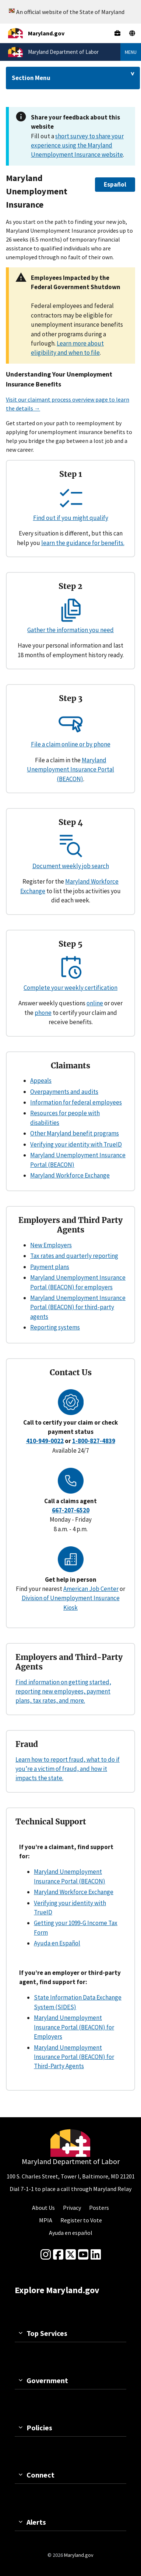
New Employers (51, 1245)
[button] (115, 184)
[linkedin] (96, 2254)
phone (43, 1013)
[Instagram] (45, 2254)
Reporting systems (55, 1327)
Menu (131, 52)
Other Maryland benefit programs (74, 1133)
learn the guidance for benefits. (82, 543)
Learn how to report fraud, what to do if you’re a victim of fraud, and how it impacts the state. (67, 1768)
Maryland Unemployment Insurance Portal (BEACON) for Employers (74, 2027)
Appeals (41, 1080)
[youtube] (83, 2254)
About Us (43, 2207)
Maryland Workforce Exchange (70, 1175)
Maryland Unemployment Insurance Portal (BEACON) (70, 769)
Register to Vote (81, 2220)
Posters (99, 2207)
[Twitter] (71, 2254)
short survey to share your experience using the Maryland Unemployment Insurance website (77, 145)
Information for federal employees (76, 1102)
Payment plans (49, 1267)
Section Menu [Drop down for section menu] (31, 78)
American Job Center (91, 1589)
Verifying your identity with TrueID (76, 1144)
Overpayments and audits (64, 1092)
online (95, 1003)
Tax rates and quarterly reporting (74, 1256)
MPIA (45, 2220)
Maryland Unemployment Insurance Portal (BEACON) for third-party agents (78, 1307)
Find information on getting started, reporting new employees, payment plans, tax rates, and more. (63, 1691)
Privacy (72, 2207)
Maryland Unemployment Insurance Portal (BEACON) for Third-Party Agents (74, 2056)
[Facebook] (58, 2254)
